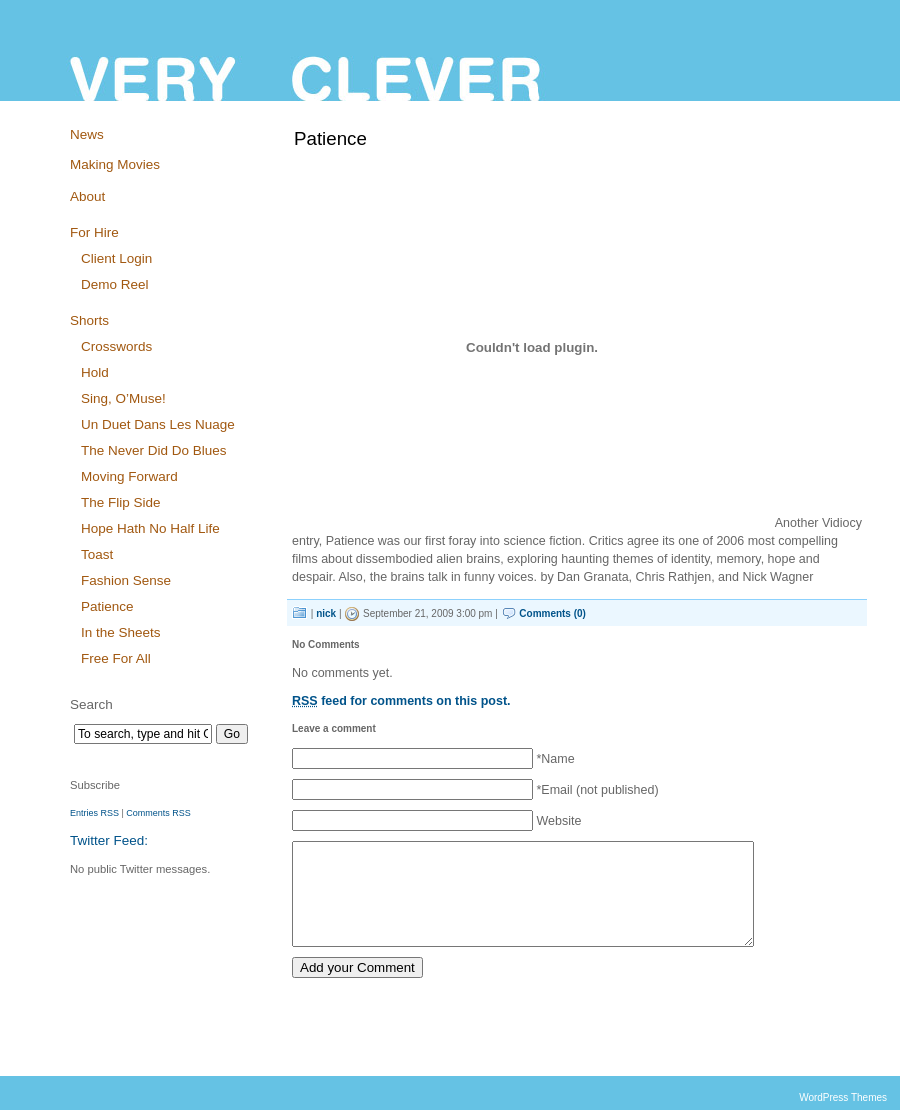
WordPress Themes (843, 1097)
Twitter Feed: (109, 840)
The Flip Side (120, 502)
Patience (107, 606)
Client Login (116, 258)
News (87, 134)
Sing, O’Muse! (123, 398)
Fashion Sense (126, 580)
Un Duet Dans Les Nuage (158, 424)
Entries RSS (94, 813)
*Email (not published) (597, 790)
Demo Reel (114, 284)
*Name (555, 759)
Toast (97, 554)
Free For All (116, 658)
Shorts (89, 320)
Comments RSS (158, 813)
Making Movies (115, 164)
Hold (95, 372)
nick (326, 613)
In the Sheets (120, 632)
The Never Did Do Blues (153, 450)
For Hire (94, 232)
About (87, 196)
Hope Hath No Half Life (150, 528)
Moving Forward (129, 476)
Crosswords (116, 346)
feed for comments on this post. (401, 701)
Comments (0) (552, 613)
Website (558, 821)
